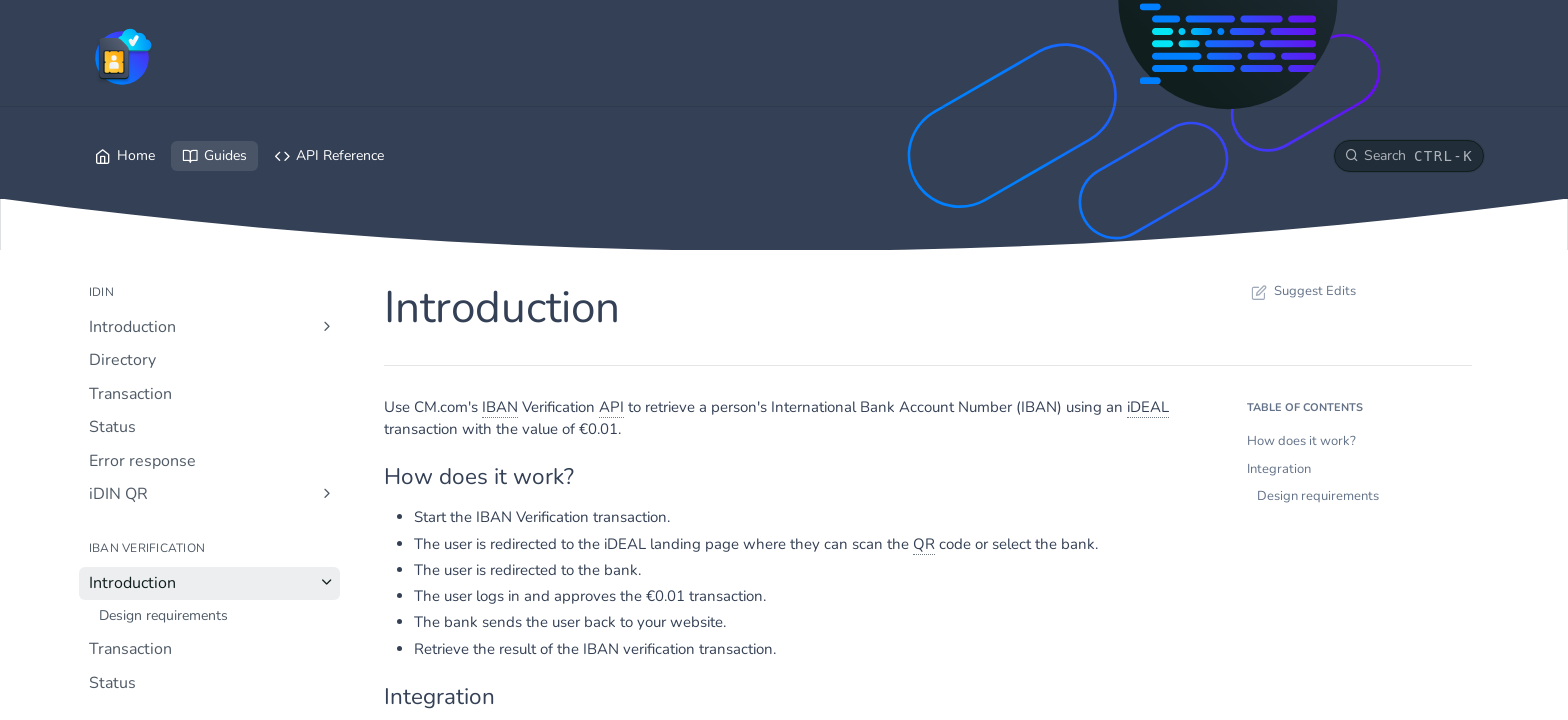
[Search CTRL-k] (1409, 156)
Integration (1279, 469)
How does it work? (1301, 441)
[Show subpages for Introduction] (327, 326)
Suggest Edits (1301, 291)
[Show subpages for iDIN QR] (327, 493)
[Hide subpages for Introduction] (327, 582)
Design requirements (1318, 496)
